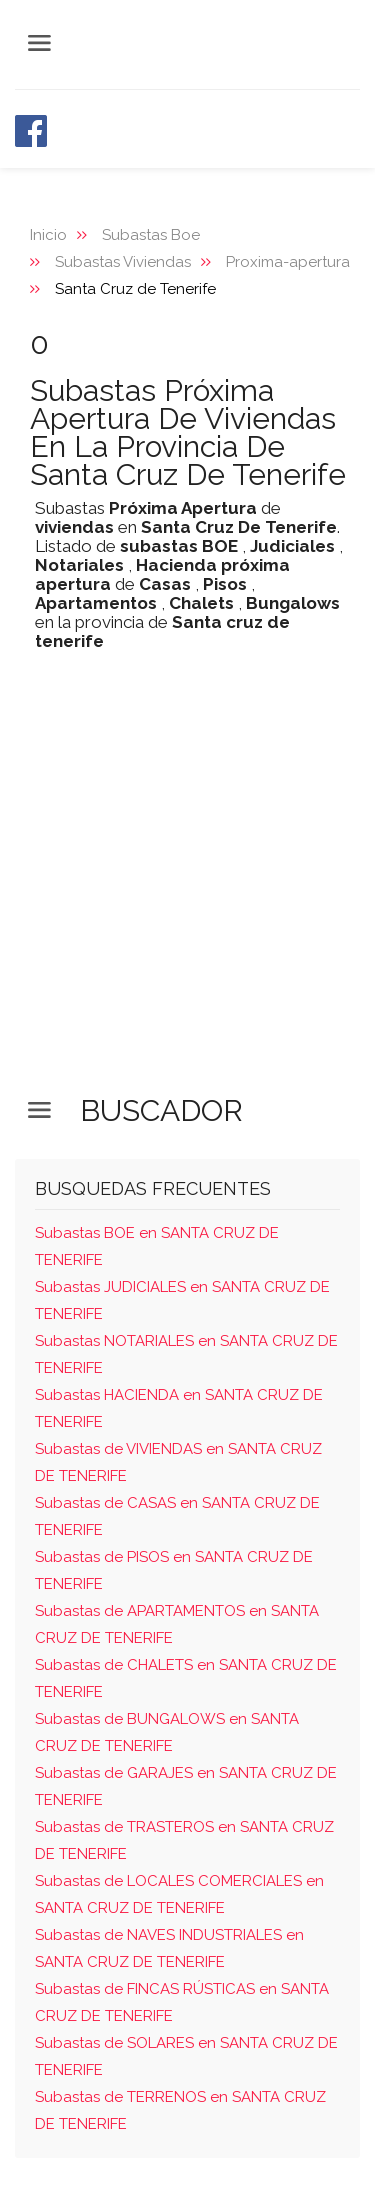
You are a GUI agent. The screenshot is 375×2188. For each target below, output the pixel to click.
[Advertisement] (187, 888)
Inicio (48, 235)
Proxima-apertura (288, 262)
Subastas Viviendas (123, 262)
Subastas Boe (151, 235)
